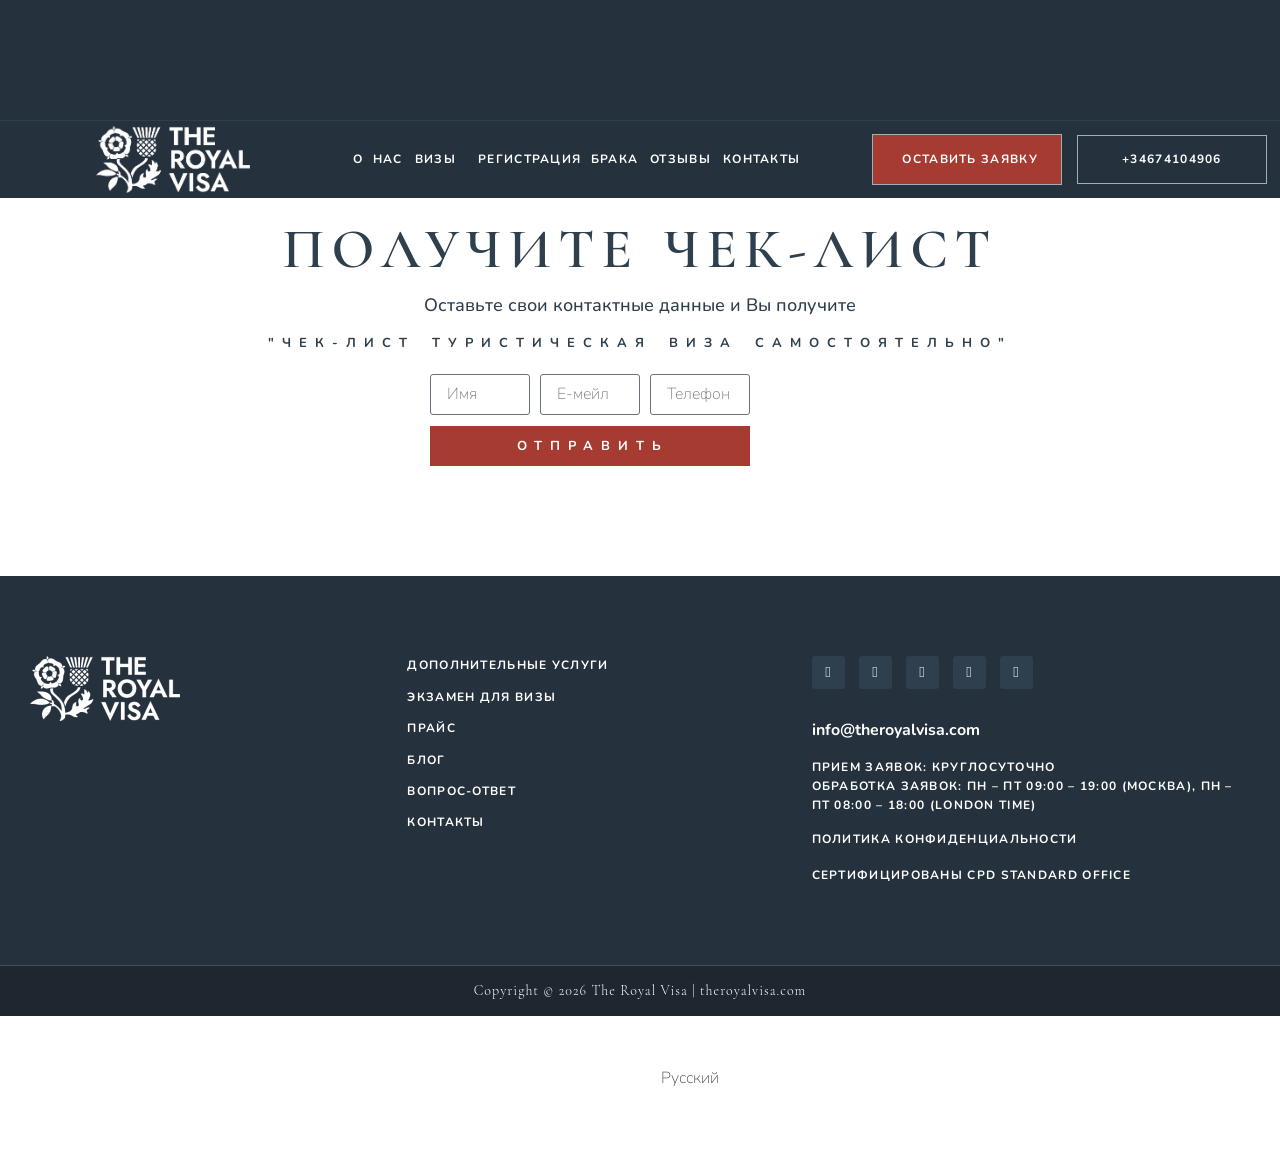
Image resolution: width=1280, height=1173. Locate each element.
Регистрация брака (558, 159)
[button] (440, 159)
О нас (378, 159)
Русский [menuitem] (690, 1078)
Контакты (761, 159)
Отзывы (680, 159)
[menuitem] (640, 1079)
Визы (435, 159)
